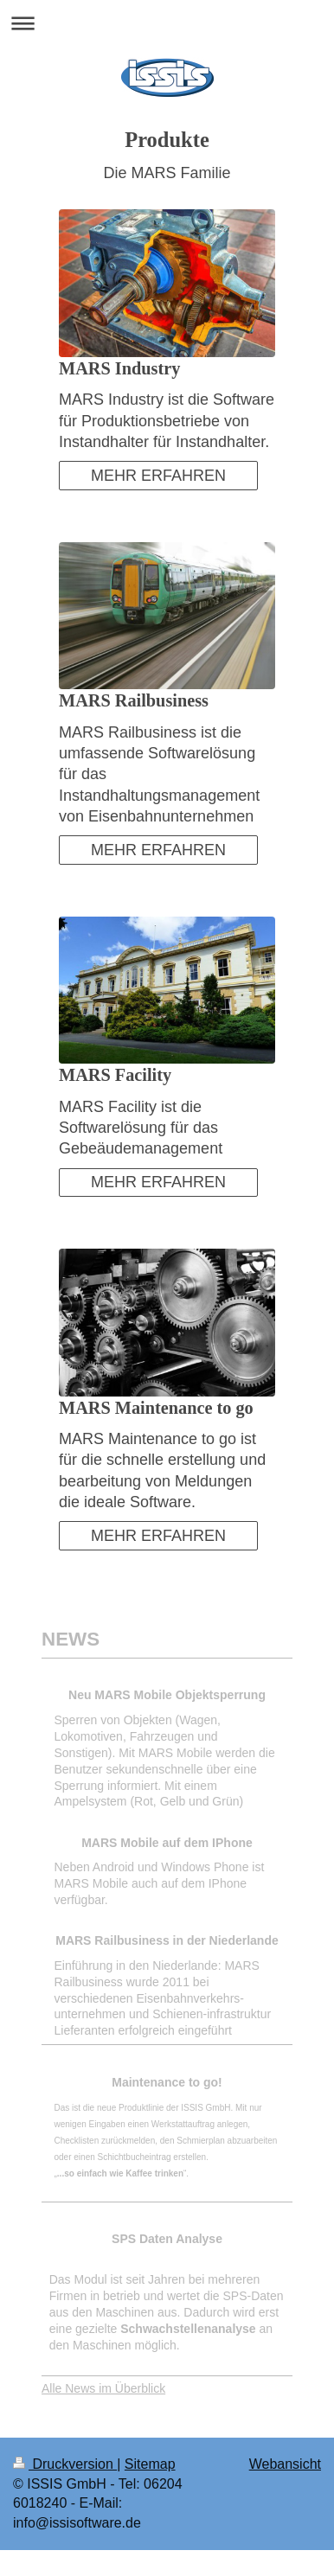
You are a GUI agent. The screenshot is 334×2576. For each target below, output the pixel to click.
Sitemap (150, 2464)
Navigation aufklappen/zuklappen (167, 23)
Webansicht (285, 2464)
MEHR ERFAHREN (158, 475)
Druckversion (65, 2464)
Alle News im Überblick (103, 2388)
